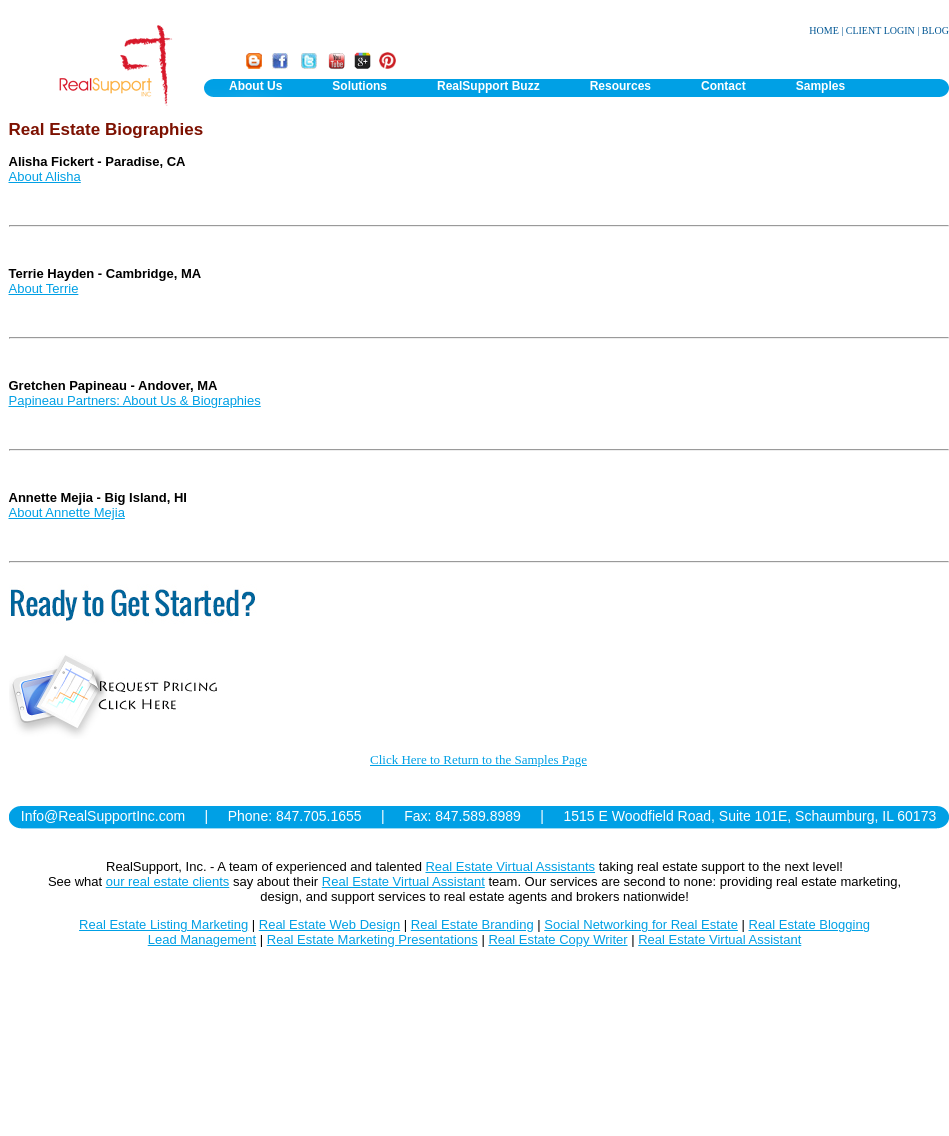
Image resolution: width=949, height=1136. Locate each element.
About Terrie (44, 288)
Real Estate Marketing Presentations (372, 939)
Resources (620, 86)
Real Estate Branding (472, 924)
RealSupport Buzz (488, 86)
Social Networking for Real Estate (641, 924)
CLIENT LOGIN (880, 30)
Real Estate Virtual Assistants (510, 866)
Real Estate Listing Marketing (163, 924)
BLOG (935, 30)
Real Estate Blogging (809, 924)
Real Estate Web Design (329, 924)
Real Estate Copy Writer (557, 939)
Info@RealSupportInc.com (103, 816)
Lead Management (202, 939)
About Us (255, 86)
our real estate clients (168, 881)
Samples (820, 86)
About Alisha (45, 176)
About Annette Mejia (67, 512)
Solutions (359, 86)
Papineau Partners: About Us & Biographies (135, 400)
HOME (823, 30)
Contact (723, 86)
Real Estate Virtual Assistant (403, 881)
